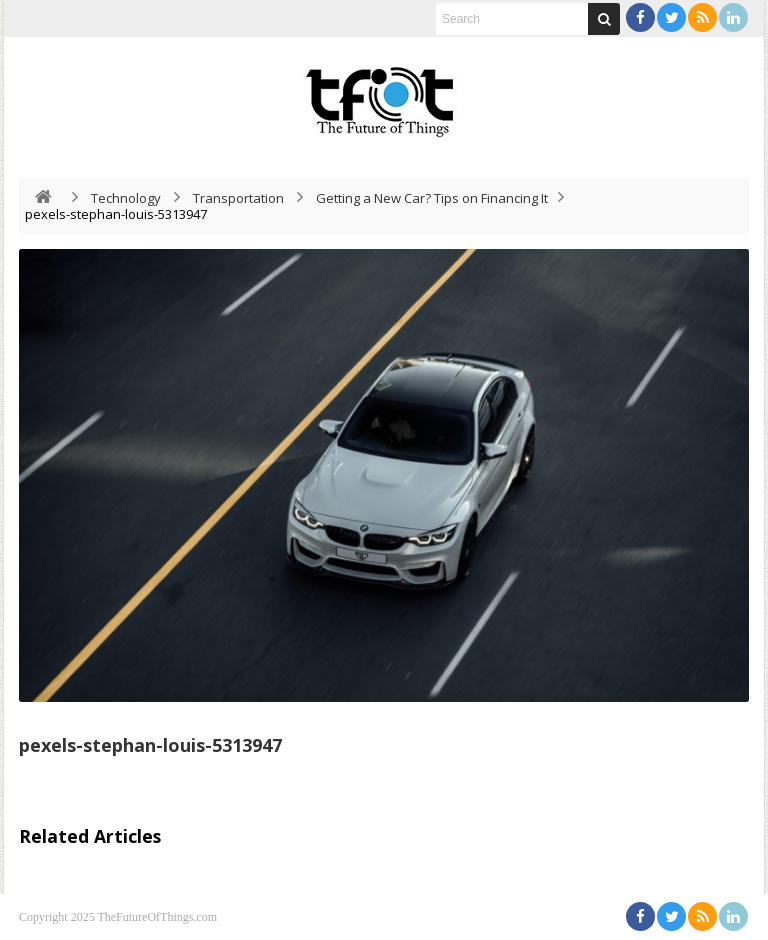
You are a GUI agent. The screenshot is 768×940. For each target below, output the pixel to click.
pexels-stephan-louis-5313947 (150, 745)
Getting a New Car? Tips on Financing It (432, 198)
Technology (126, 198)
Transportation (238, 198)
